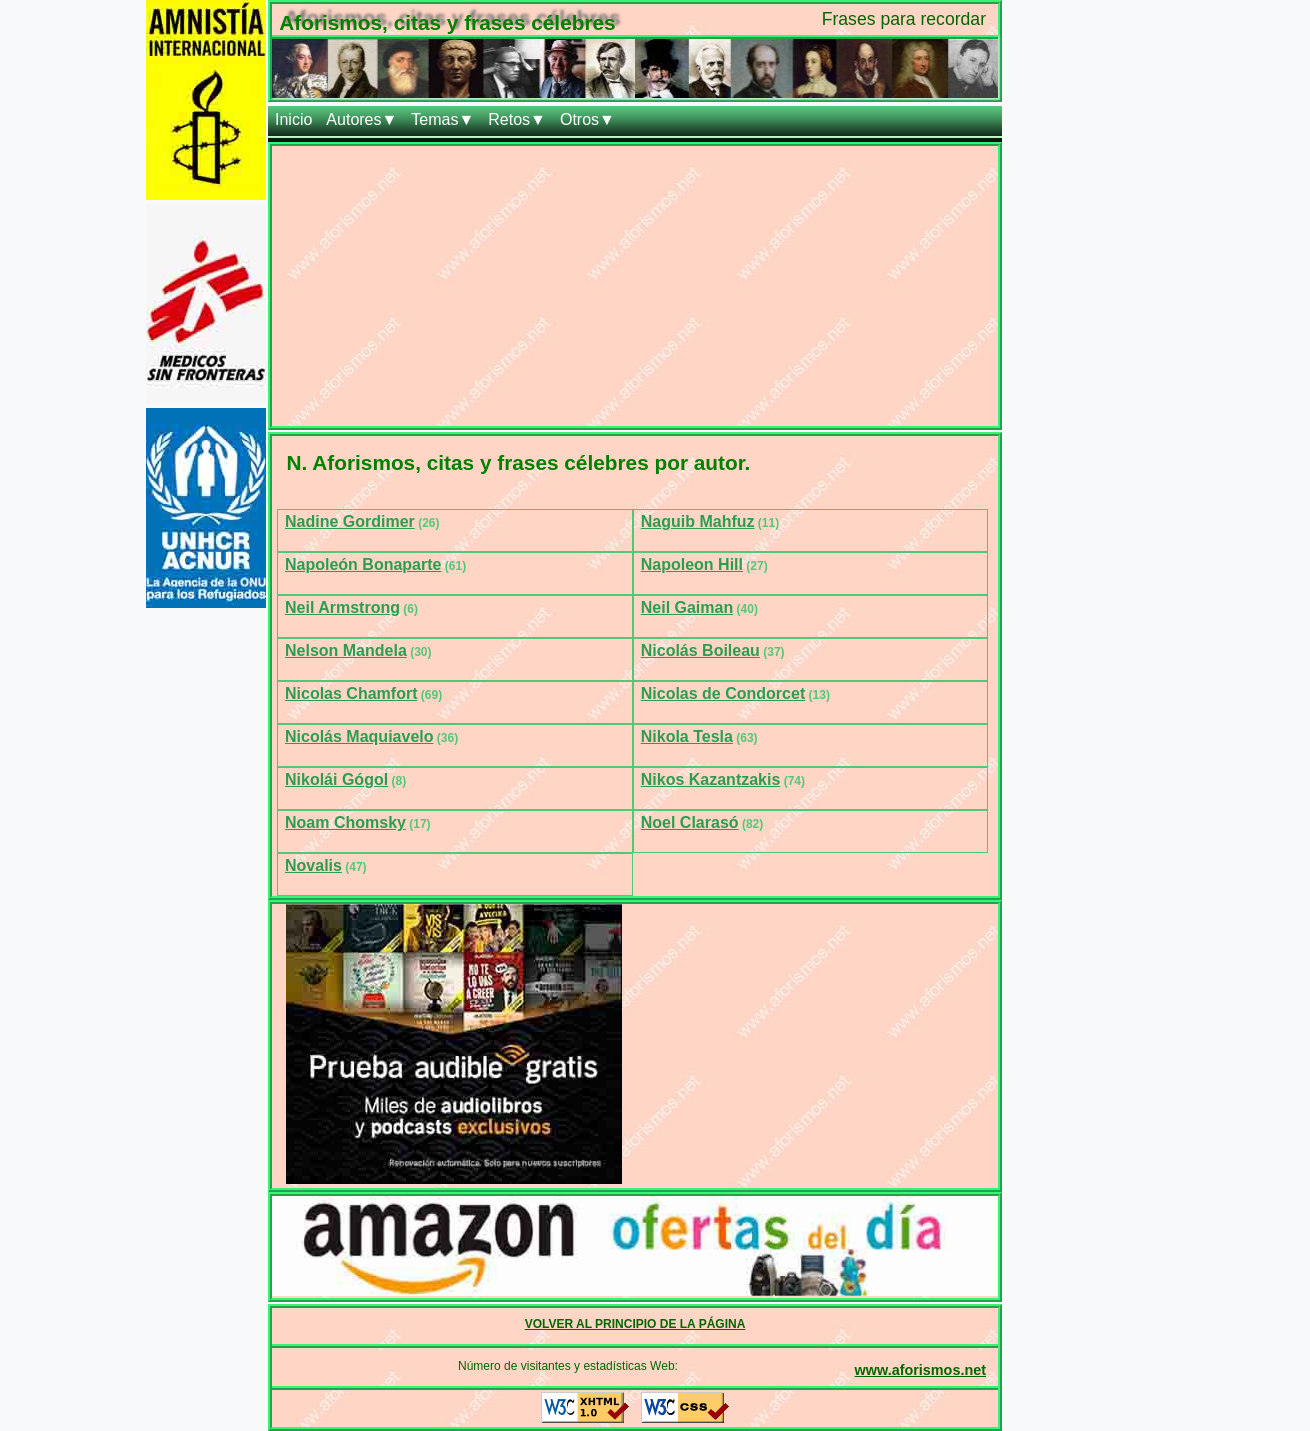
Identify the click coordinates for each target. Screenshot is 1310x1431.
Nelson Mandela (346, 650)
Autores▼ (361, 119)
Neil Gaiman (687, 607)
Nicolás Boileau (700, 650)
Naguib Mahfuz (698, 521)
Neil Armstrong (342, 607)
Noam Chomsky (345, 822)
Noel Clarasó (690, 822)
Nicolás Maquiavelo (359, 736)
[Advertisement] (635, 286)
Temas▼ (442, 119)
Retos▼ (517, 119)
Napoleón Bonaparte (363, 564)
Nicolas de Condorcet (723, 693)
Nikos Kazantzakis (711, 779)
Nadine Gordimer (350, 521)
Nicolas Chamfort (351, 693)
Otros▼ (587, 119)
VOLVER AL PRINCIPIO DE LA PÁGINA (635, 1324)
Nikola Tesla (687, 736)
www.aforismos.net (920, 1370)
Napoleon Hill (692, 564)
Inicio (293, 119)
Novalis (313, 865)
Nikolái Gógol (336, 779)
